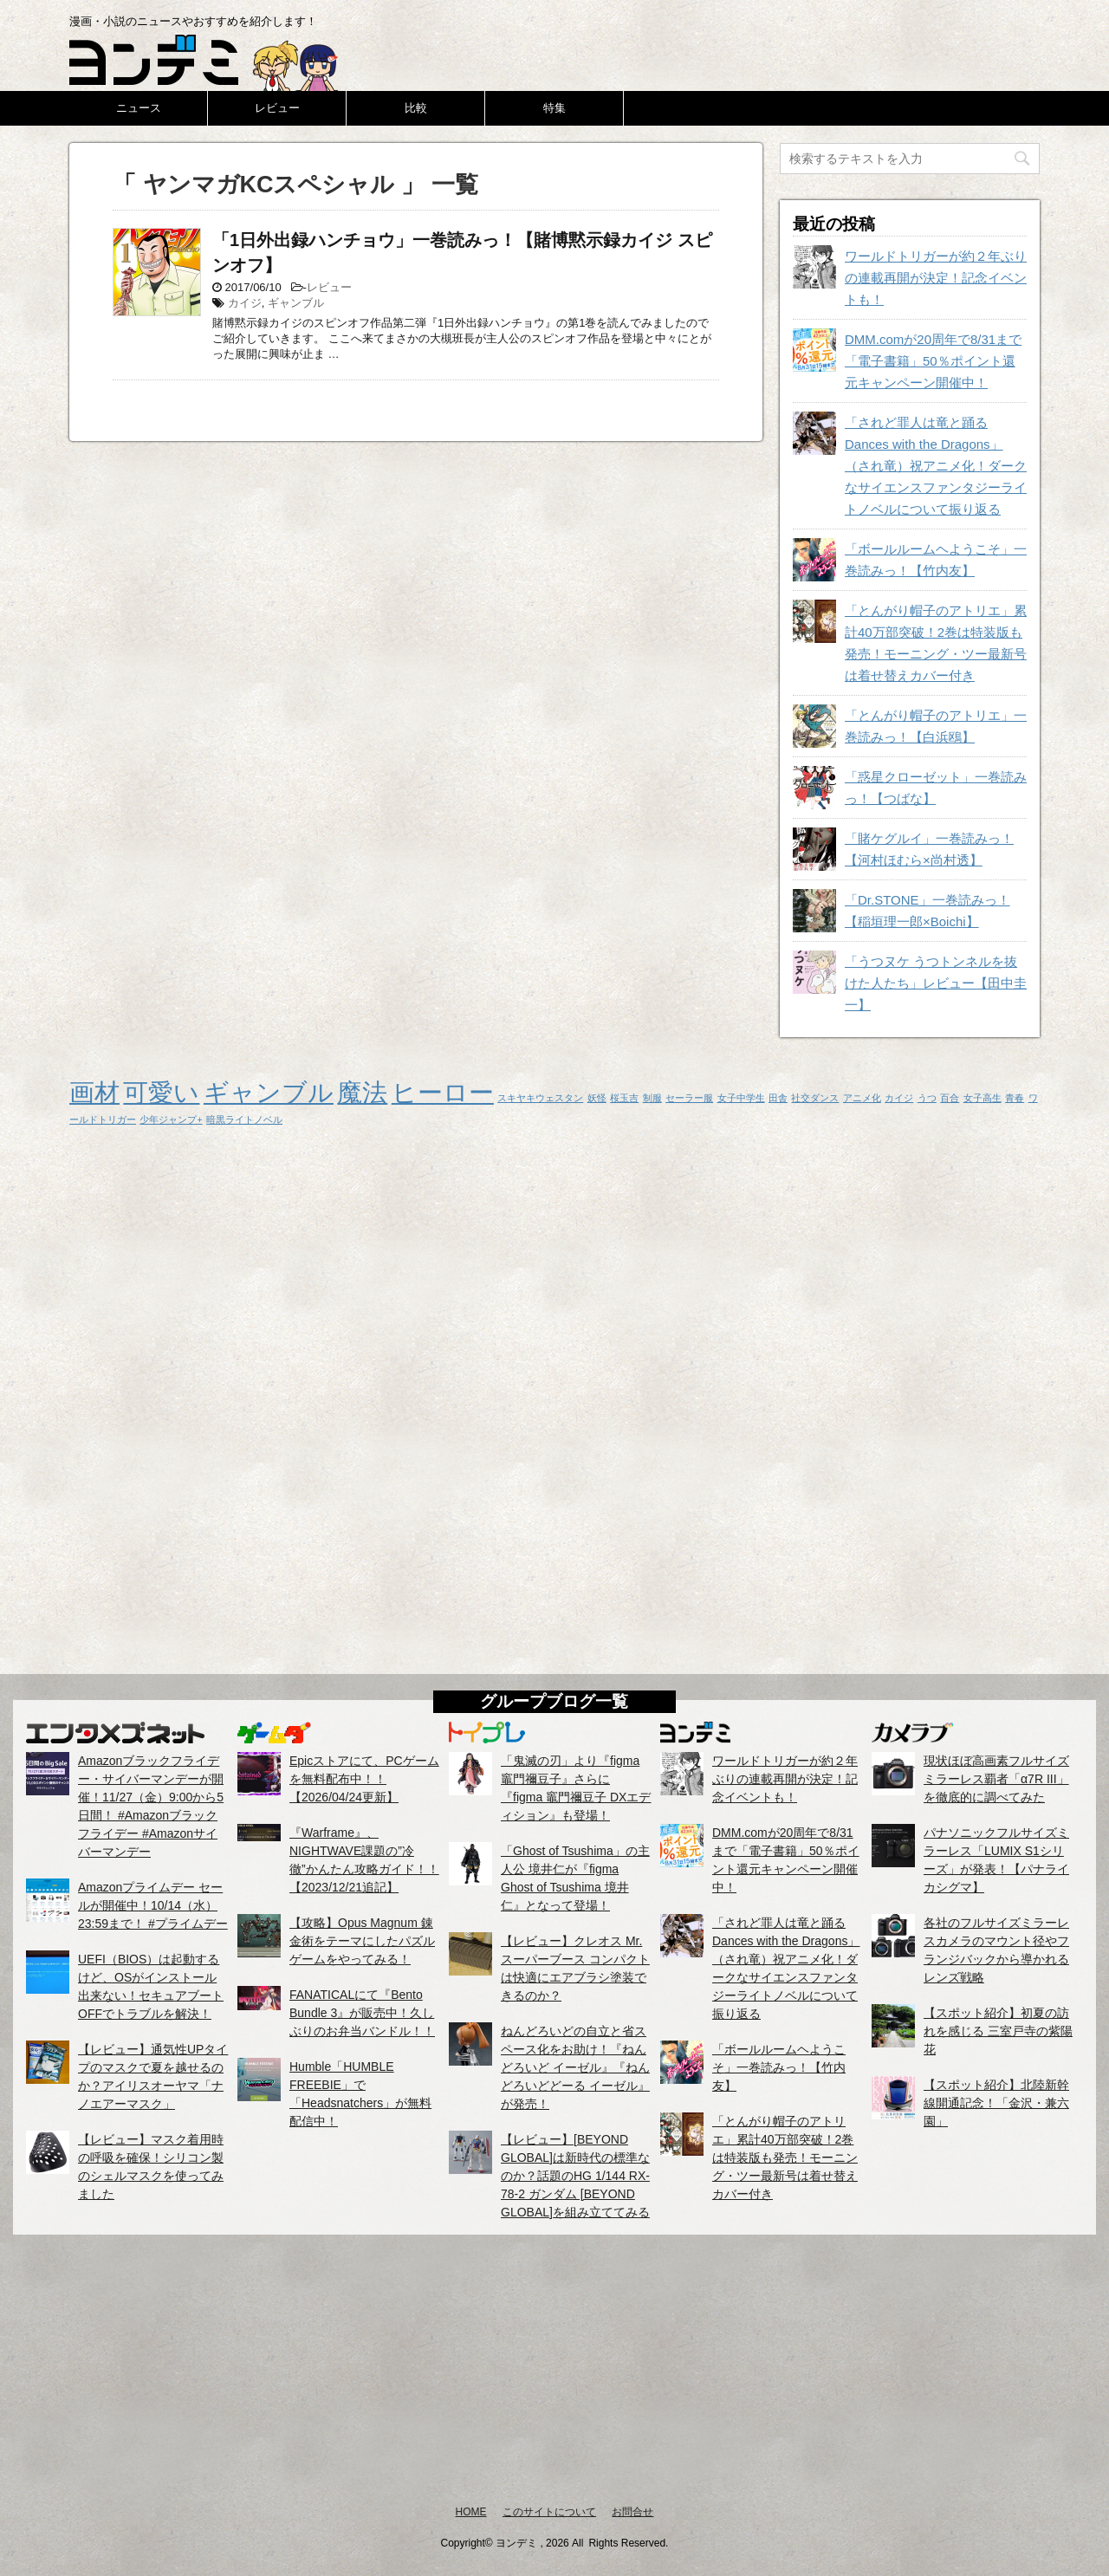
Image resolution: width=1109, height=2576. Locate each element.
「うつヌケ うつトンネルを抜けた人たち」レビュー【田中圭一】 (936, 983)
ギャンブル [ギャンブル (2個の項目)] (269, 1092)
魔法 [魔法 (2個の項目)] (362, 1092)
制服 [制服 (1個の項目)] (652, 1098)
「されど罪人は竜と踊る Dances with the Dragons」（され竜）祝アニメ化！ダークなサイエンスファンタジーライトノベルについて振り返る (936, 465)
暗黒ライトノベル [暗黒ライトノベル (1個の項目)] (244, 1119)
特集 (554, 107)
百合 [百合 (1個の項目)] (949, 1098)
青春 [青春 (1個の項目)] (1014, 1098)
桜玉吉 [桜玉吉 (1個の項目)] (624, 1098)
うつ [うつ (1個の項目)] (927, 1098)
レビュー (277, 107)
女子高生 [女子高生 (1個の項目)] (982, 1098)
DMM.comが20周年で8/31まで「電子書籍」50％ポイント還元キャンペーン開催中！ (933, 361)
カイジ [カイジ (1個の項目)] (899, 1098)
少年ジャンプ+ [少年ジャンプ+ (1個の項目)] (170, 1119)
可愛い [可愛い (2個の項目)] (161, 1092)
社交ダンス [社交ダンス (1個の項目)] (815, 1098)
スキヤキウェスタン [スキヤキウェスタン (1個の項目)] (540, 1098)
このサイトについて (549, 2512)
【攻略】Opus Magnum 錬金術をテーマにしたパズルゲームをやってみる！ (362, 1941)
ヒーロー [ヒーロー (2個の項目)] (443, 1092)
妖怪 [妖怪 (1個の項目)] (596, 1098)
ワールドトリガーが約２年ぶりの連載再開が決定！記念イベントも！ (936, 278)
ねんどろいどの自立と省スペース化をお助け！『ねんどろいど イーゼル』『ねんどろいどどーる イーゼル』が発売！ (575, 2067)
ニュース (138, 107)
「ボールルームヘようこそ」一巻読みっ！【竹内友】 (779, 2067)
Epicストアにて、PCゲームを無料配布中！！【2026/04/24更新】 (364, 1779)
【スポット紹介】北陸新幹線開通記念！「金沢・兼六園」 (996, 2103)
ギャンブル (296, 302)
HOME (471, 2512)
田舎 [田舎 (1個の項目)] (778, 1098)
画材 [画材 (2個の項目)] (94, 1092)
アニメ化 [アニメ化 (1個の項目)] (862, 1098)
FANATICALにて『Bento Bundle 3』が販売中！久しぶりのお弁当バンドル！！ (362, 2013)
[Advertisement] (554, 2369)
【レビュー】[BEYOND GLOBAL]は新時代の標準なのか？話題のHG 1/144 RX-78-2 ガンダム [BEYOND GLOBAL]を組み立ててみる (575, 2175)
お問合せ (632, 2512)
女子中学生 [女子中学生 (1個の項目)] (741, 1098)
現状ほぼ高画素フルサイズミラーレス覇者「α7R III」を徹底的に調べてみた (996, 1779)
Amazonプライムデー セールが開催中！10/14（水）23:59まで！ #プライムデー (153, 1905)
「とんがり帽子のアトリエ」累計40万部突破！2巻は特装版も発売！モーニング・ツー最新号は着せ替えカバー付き (785, 2157)
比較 (416, 107)
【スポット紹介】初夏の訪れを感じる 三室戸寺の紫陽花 (998, 2031)
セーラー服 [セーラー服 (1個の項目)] (689, 1098)
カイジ (245, 302)
